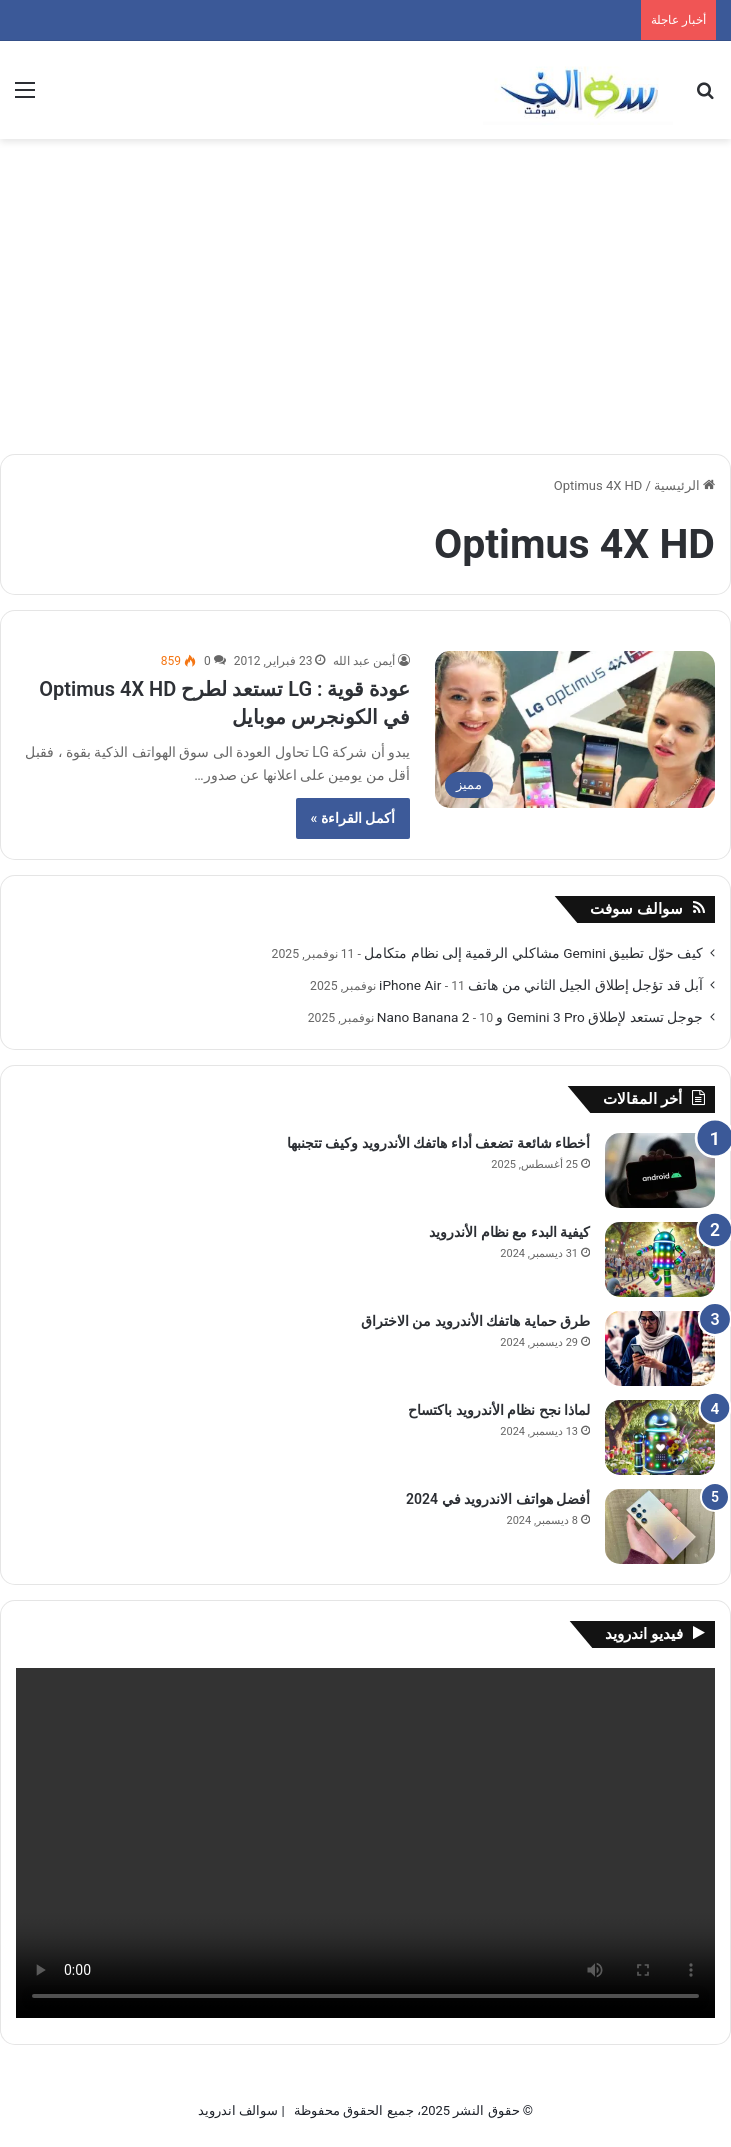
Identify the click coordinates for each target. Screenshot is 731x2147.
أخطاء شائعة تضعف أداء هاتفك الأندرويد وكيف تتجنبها (438, 1143)
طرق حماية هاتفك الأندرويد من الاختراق (475, 1321)
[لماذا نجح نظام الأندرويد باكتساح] (660, 1437)
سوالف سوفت (636, 909)
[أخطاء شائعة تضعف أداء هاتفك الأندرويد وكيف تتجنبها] (660, 1170)
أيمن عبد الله (364, 661)
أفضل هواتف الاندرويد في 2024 (498, 1499)
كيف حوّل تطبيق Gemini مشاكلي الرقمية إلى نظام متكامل (533, 953)
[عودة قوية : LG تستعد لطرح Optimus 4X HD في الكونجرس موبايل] (575, 730)
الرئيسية (684, 485)
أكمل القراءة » (353, 818)
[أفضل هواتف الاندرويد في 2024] (660, 1526)
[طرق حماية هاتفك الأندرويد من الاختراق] (660, 1348)
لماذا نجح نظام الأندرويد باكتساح (499, 1410)
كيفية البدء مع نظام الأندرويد (509, 1232)
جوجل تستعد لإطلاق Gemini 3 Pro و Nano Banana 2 (540, 1017)
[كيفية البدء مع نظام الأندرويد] (660, 1259)
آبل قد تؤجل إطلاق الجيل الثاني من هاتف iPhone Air (541, 985)
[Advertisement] (365, 289)
